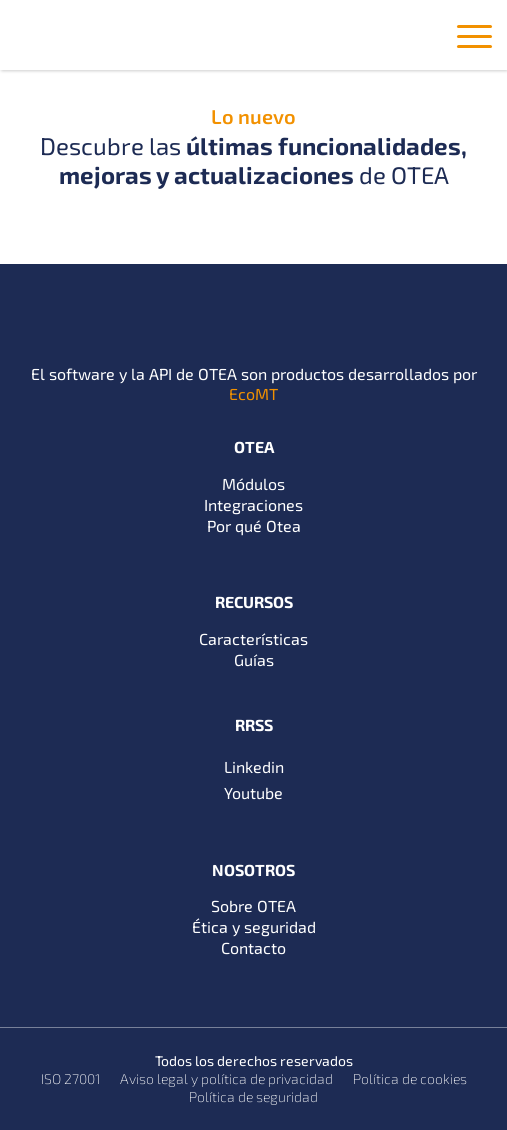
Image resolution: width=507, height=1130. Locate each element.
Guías (254, 659)
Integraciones (253, 504)
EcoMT (253, 393)
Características (253, 638)
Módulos (253, 483)
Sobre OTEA (253, 905)
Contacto (253, 947)
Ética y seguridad (254, 926)
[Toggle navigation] (474, 40)
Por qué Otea (254, 525)
